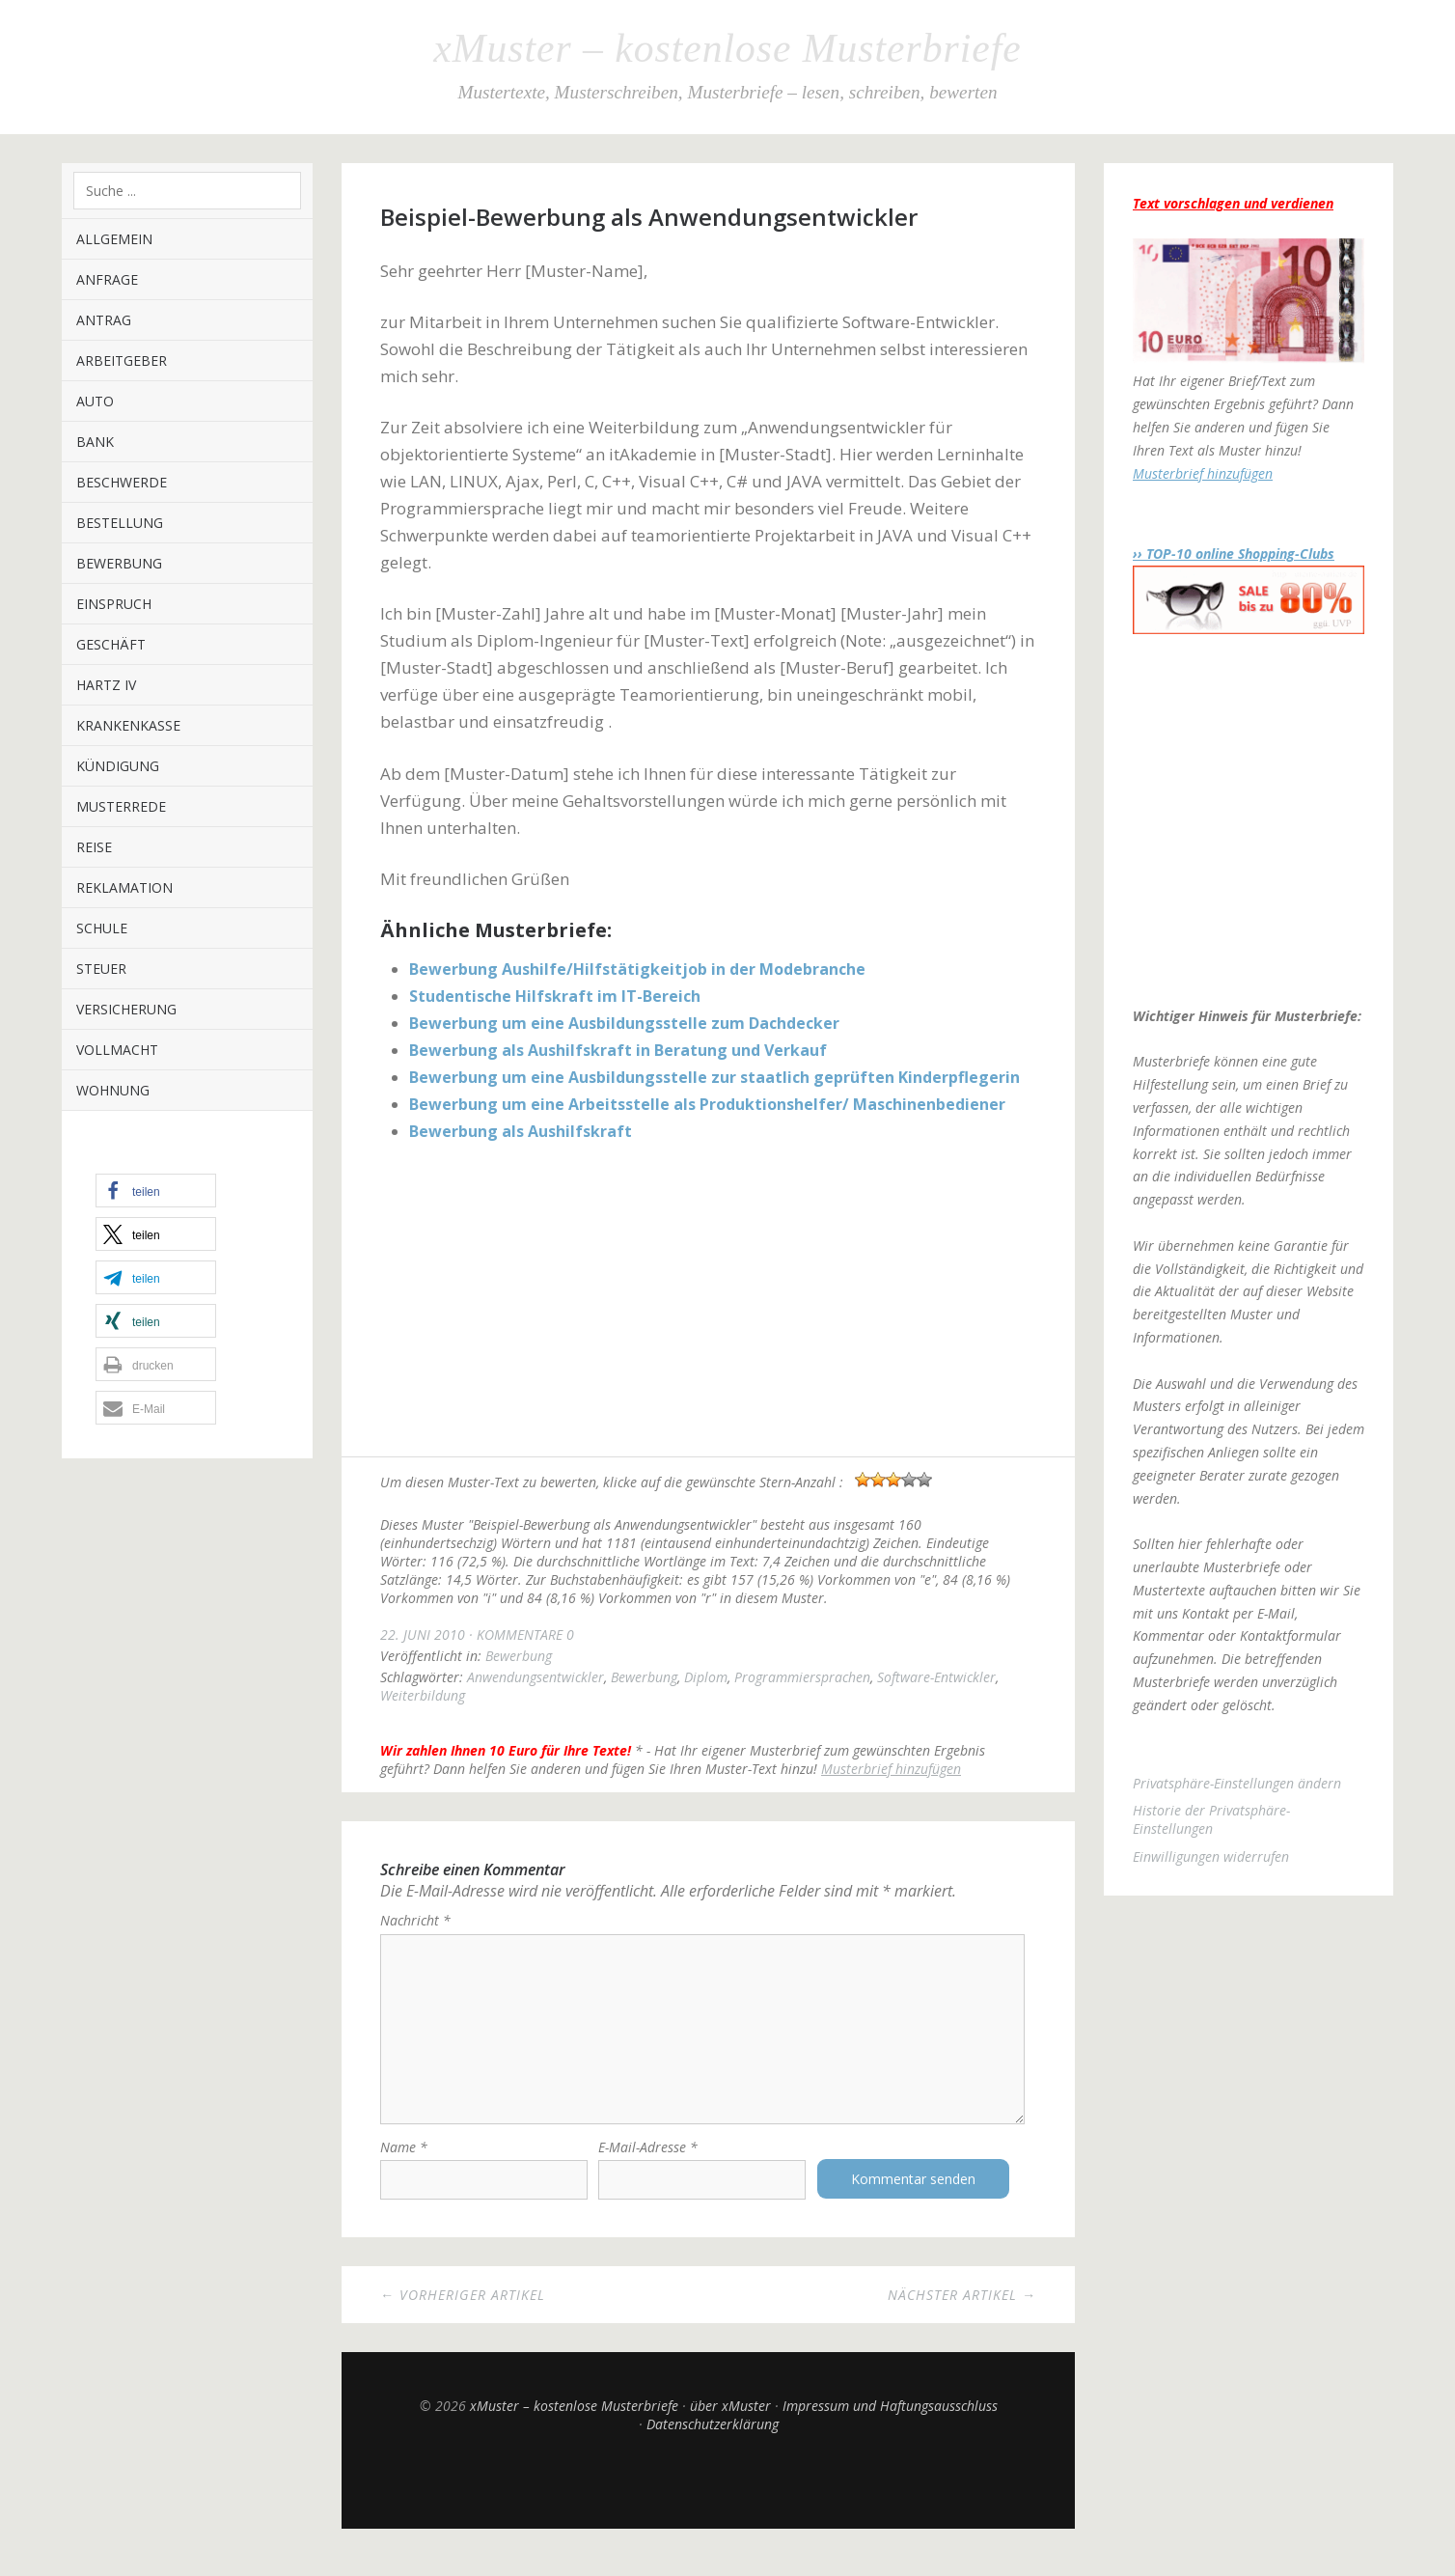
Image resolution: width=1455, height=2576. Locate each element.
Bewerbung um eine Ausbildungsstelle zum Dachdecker (624, 1023)
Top (708, 2498)
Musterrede (121, 806)
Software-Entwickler (936, 1677)
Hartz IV (106, 685)
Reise (94, 847)
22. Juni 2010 (422, 1634)
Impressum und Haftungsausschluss (890, 2424)
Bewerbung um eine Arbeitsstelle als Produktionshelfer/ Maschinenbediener (707, 1104)
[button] (156, 1190)
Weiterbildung (422, 1695)
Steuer (101, 968)
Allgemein (114, 239)
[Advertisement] (708, 1302)
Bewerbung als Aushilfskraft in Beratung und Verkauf (618, 1050)
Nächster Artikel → (962, 2313)
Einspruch (113, 604)
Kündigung (117, 766)
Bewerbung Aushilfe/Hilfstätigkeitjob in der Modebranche (637, 969)
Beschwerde (121, 482)
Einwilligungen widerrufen (1211, 1856)
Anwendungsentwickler (535, 1677)
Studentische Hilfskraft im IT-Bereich (554, 996)
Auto (95, 401)
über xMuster (730, 2424)
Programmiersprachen (802, 1677)
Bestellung (119, 522)
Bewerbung (119, 563)
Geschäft (111, 644)
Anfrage (107, 279)
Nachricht (415, 1920)
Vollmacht (117, 1049)
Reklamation (124, 887)
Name (403, 2165)
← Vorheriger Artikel (462, 2313)
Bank (95, 441)
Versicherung (126, 1009)
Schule (101, 928)
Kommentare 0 (525, 1634)
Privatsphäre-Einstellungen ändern (1237, 1783)
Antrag (103, 320)
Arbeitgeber (121, 360)
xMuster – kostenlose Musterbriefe (727, 48)
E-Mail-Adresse (648, 2165)
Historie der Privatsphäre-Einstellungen (1211, 1819)
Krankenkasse (128, 725)
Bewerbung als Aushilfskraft (520, 1131)
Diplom (706, 1677)
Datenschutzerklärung (712, 2442)
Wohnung (113, 1090)
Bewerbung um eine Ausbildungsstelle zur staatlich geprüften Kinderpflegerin (714, 1077)
